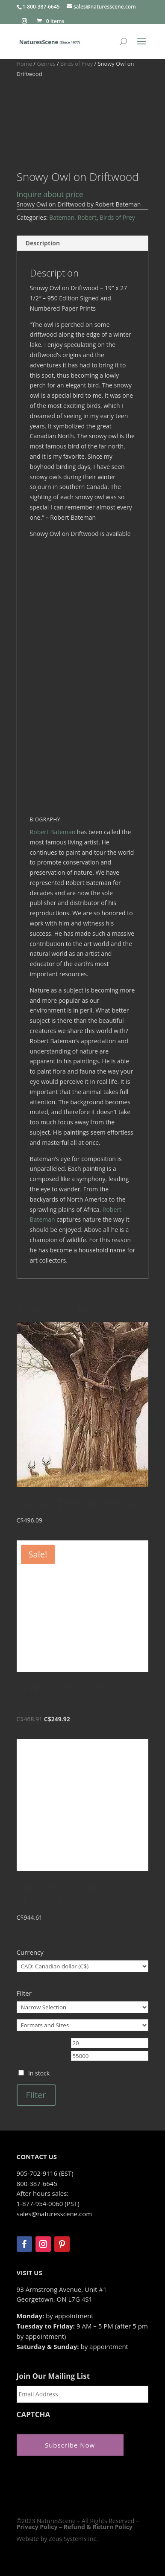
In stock (39, 2073)
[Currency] (83, 1966)
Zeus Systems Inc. (73, 2539)
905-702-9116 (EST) (45, 2173)
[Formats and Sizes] (83, 2025)
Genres (46, 63)
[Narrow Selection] (83, 2007)
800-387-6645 (37, 2183)
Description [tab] (43, 243)
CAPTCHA (33, 2414)
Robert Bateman (53, 832)
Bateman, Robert (72, 217)
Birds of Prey (76, 63)
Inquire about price (50, 194)
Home (24, 63)
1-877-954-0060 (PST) (48, 2203)
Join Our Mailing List (53, 2376)
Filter (36, 2095)
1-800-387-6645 (41, 6)
